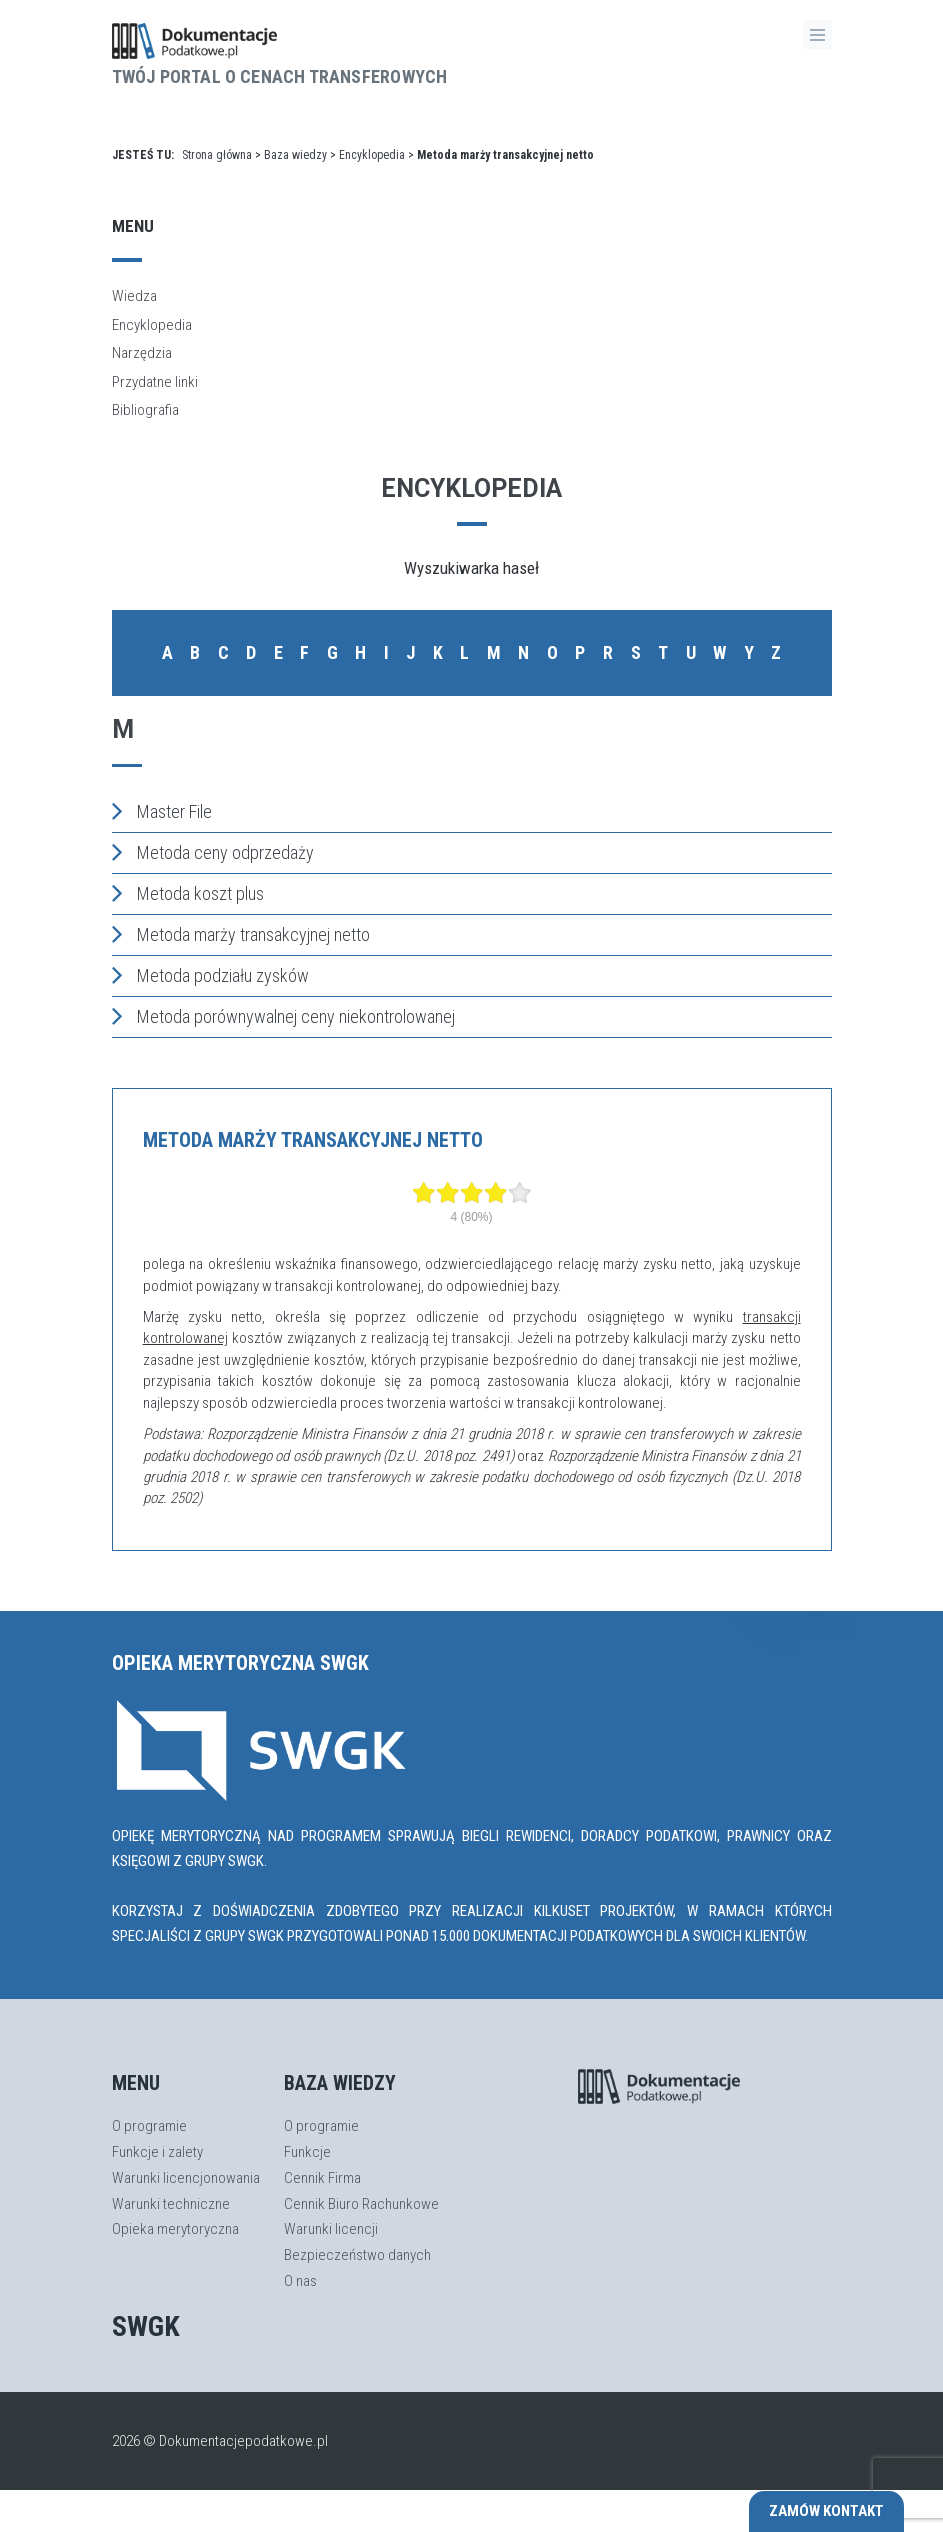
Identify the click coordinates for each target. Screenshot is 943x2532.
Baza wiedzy (295, 155)
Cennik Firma (322, 2178)
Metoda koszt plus (188, 893)
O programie (149, 2126)
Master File (162, 811)
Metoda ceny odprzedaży (213, 852)
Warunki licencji (331, 2229)
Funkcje (307, 2152)
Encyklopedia (372, 155)
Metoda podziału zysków (210, 975)
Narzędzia (142, 353)
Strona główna (217, 155)
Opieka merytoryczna (175, 2229)
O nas (300, 2281)
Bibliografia (145, 410)
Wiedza (134, 296)
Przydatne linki (155, 382)
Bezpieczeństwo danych (357, 2255)
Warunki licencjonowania (186, 2178)
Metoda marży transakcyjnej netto (241, 934)
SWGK (146, 2326)
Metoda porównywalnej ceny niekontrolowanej (283, 1016)
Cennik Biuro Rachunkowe (361, 2204)
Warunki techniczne (171, 2204)
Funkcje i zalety (157, 2152)
